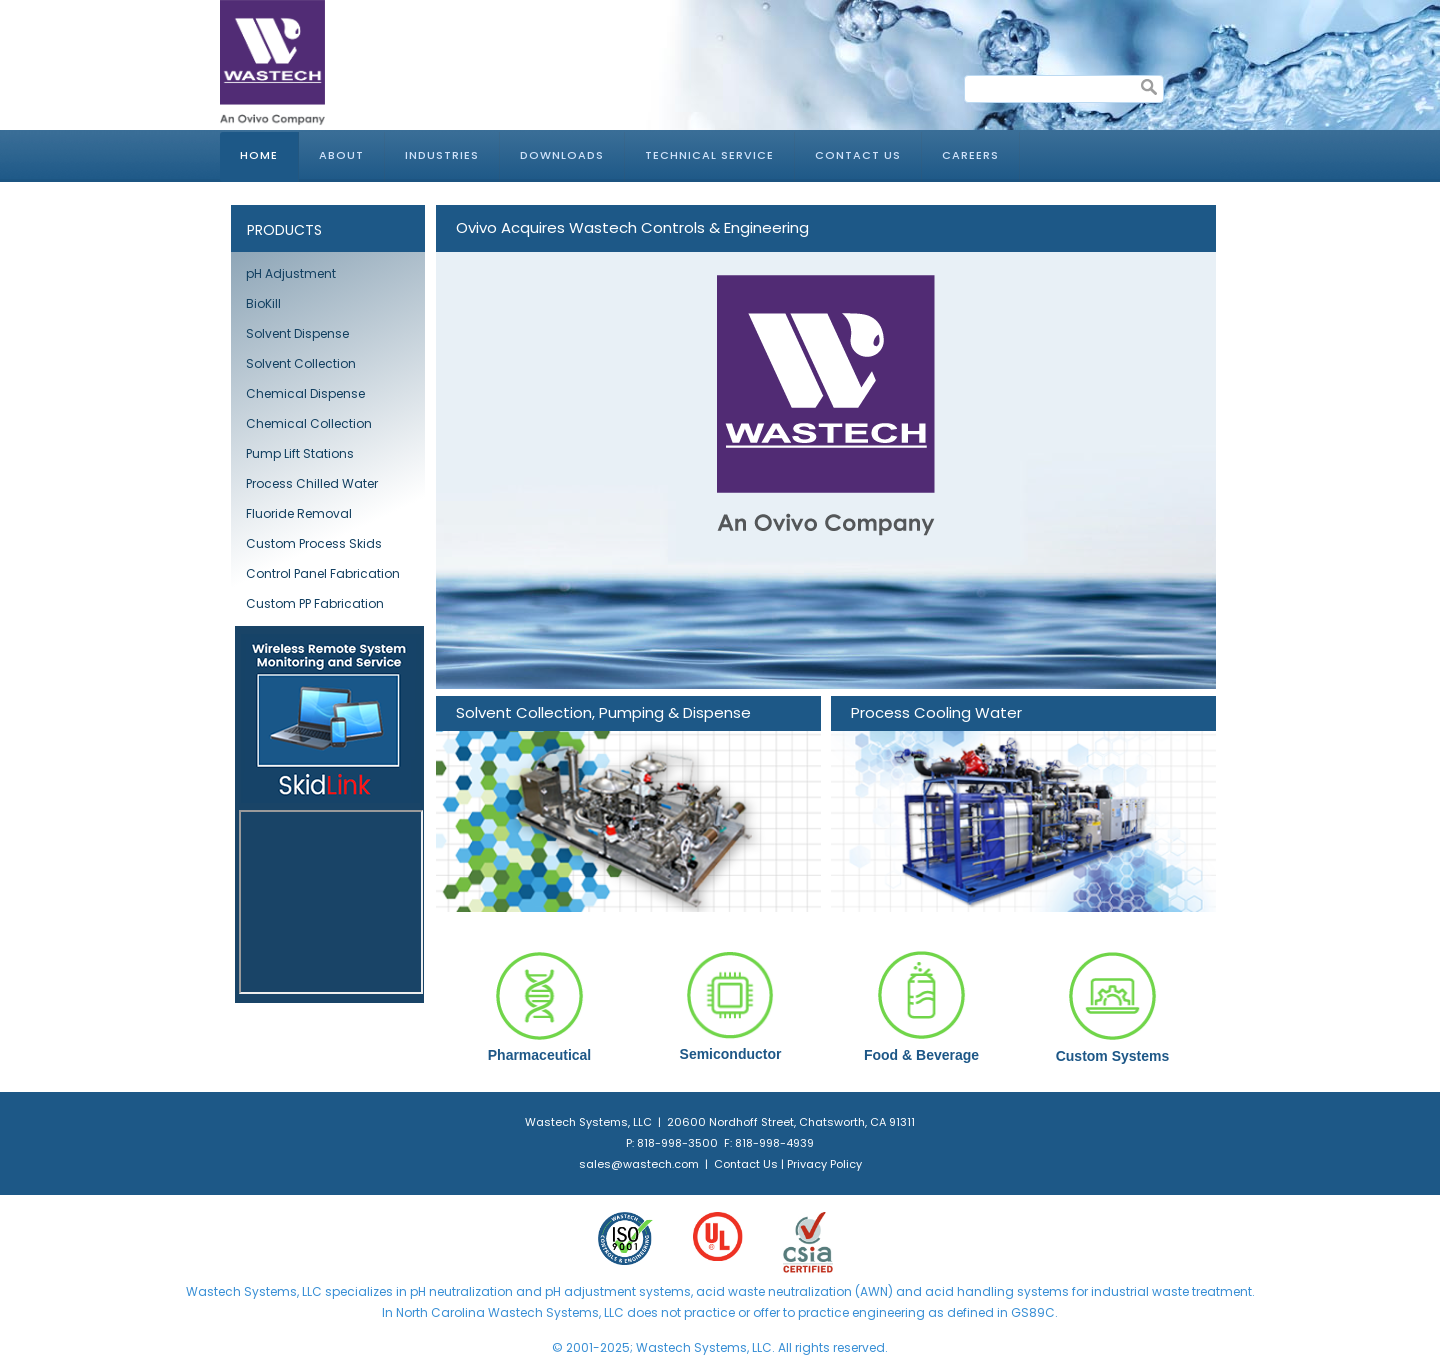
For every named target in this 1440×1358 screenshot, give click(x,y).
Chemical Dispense (305, 393)
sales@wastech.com (639, 1164)
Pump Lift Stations (300, 453)
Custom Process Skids (314, 543)
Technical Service (709, 155)
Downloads (562, 155)
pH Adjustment (291, 273)
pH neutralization (461, 1291)
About (341, 155)
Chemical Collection (309, 423)
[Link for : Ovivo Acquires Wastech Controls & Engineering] (826, 447)
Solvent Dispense (297, 333)
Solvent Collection (301, 363)
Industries (442, 155)
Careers (970, 155)
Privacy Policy (824, 1164)
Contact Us (858, 155)
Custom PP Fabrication (315, 603)
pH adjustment (589, 1291)
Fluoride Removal (299, 513)
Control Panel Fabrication (323, 573)
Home (259, 155)
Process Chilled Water (312, 483)
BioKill (263, 303)
